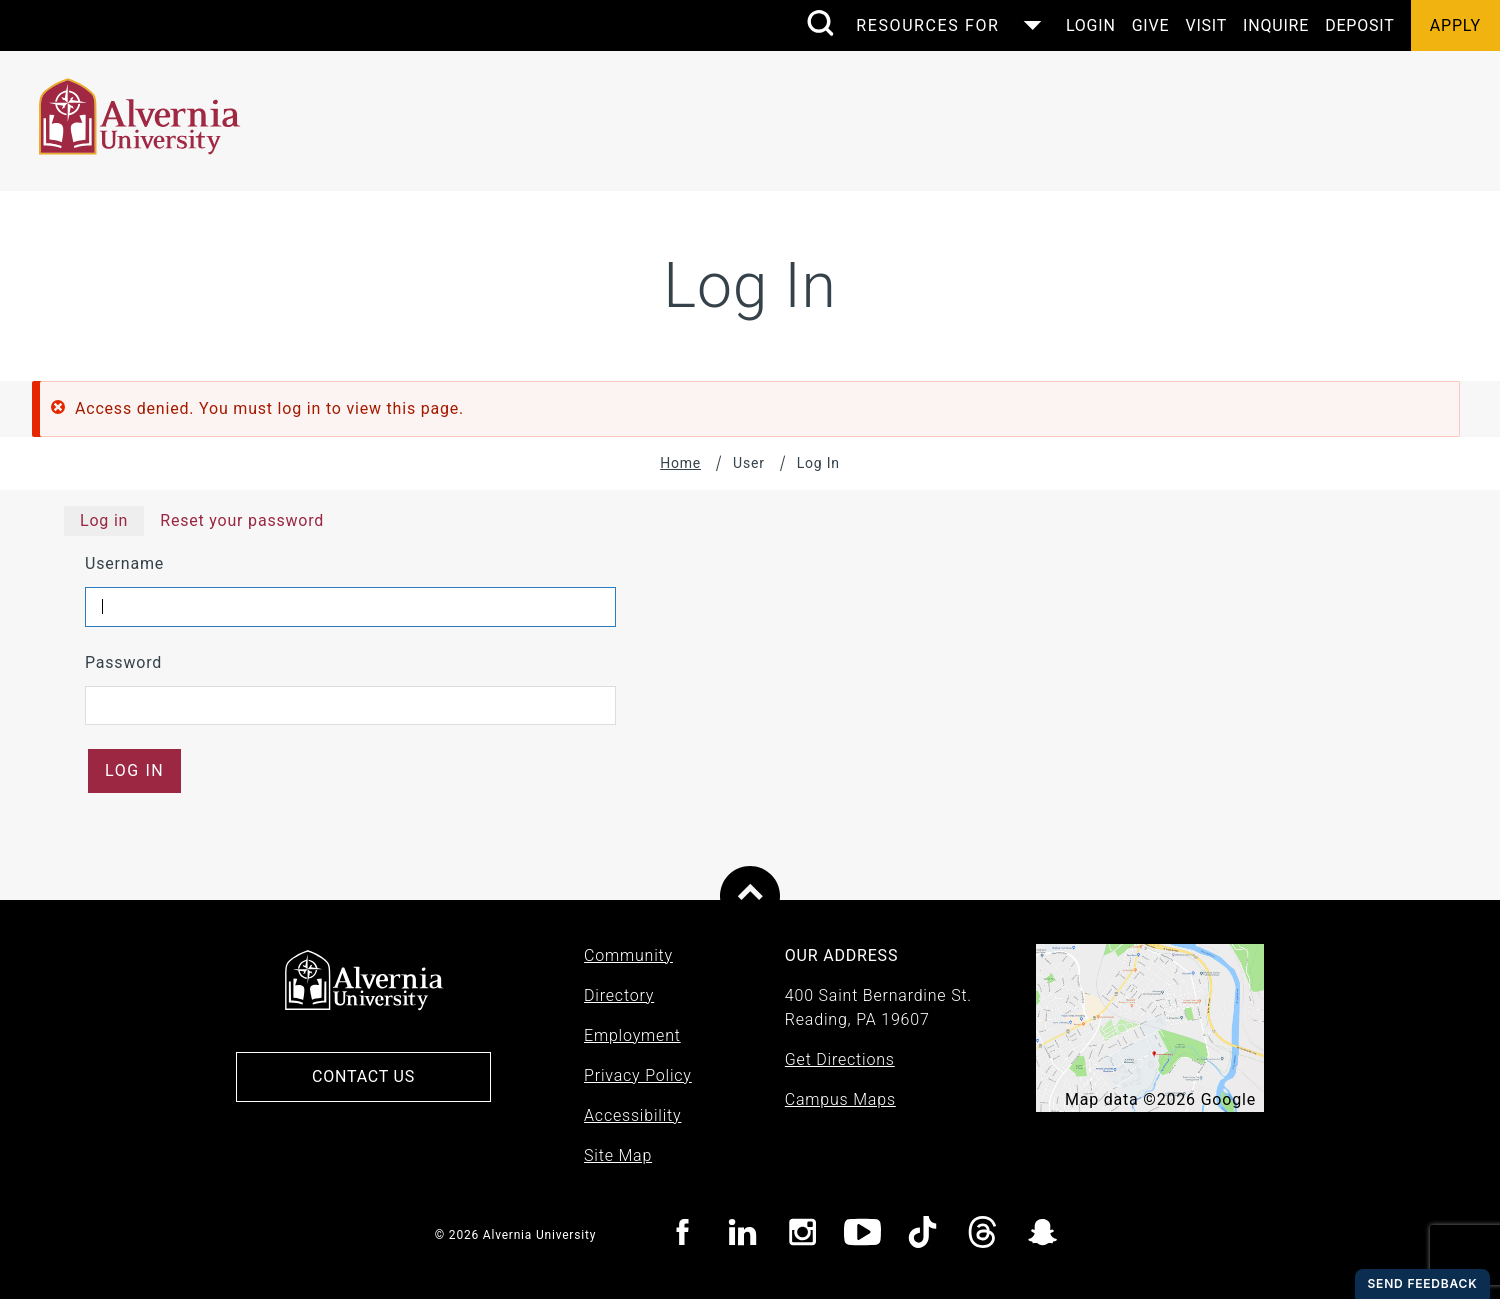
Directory (619, 995)
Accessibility (632, 1115)
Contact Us (363, 1076)
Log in (104, 520)
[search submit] (820, 25)
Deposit (1359, 25)
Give (1151, 25)
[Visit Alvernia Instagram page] (802, 1235)
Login (1091, 25)
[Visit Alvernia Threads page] (982, 1235)
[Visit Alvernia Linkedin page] (742, 1235)
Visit (1206, 25)
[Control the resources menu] (942, 25)
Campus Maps (840, 1099)
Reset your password (242, 520)
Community (628, 955)
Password (123, 662)
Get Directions (840, 1059)
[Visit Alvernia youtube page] (862, 1235)
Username (124, 563)
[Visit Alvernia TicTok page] (922, 1235)
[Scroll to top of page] (750, 896)
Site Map (618, 1155)
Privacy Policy (638, 1075)
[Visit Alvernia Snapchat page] (1042, 1235)
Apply (1455, 25)
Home (680, 463)
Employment (632, 1035)
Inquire (1276, 25)
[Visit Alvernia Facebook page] (682, 1235)
